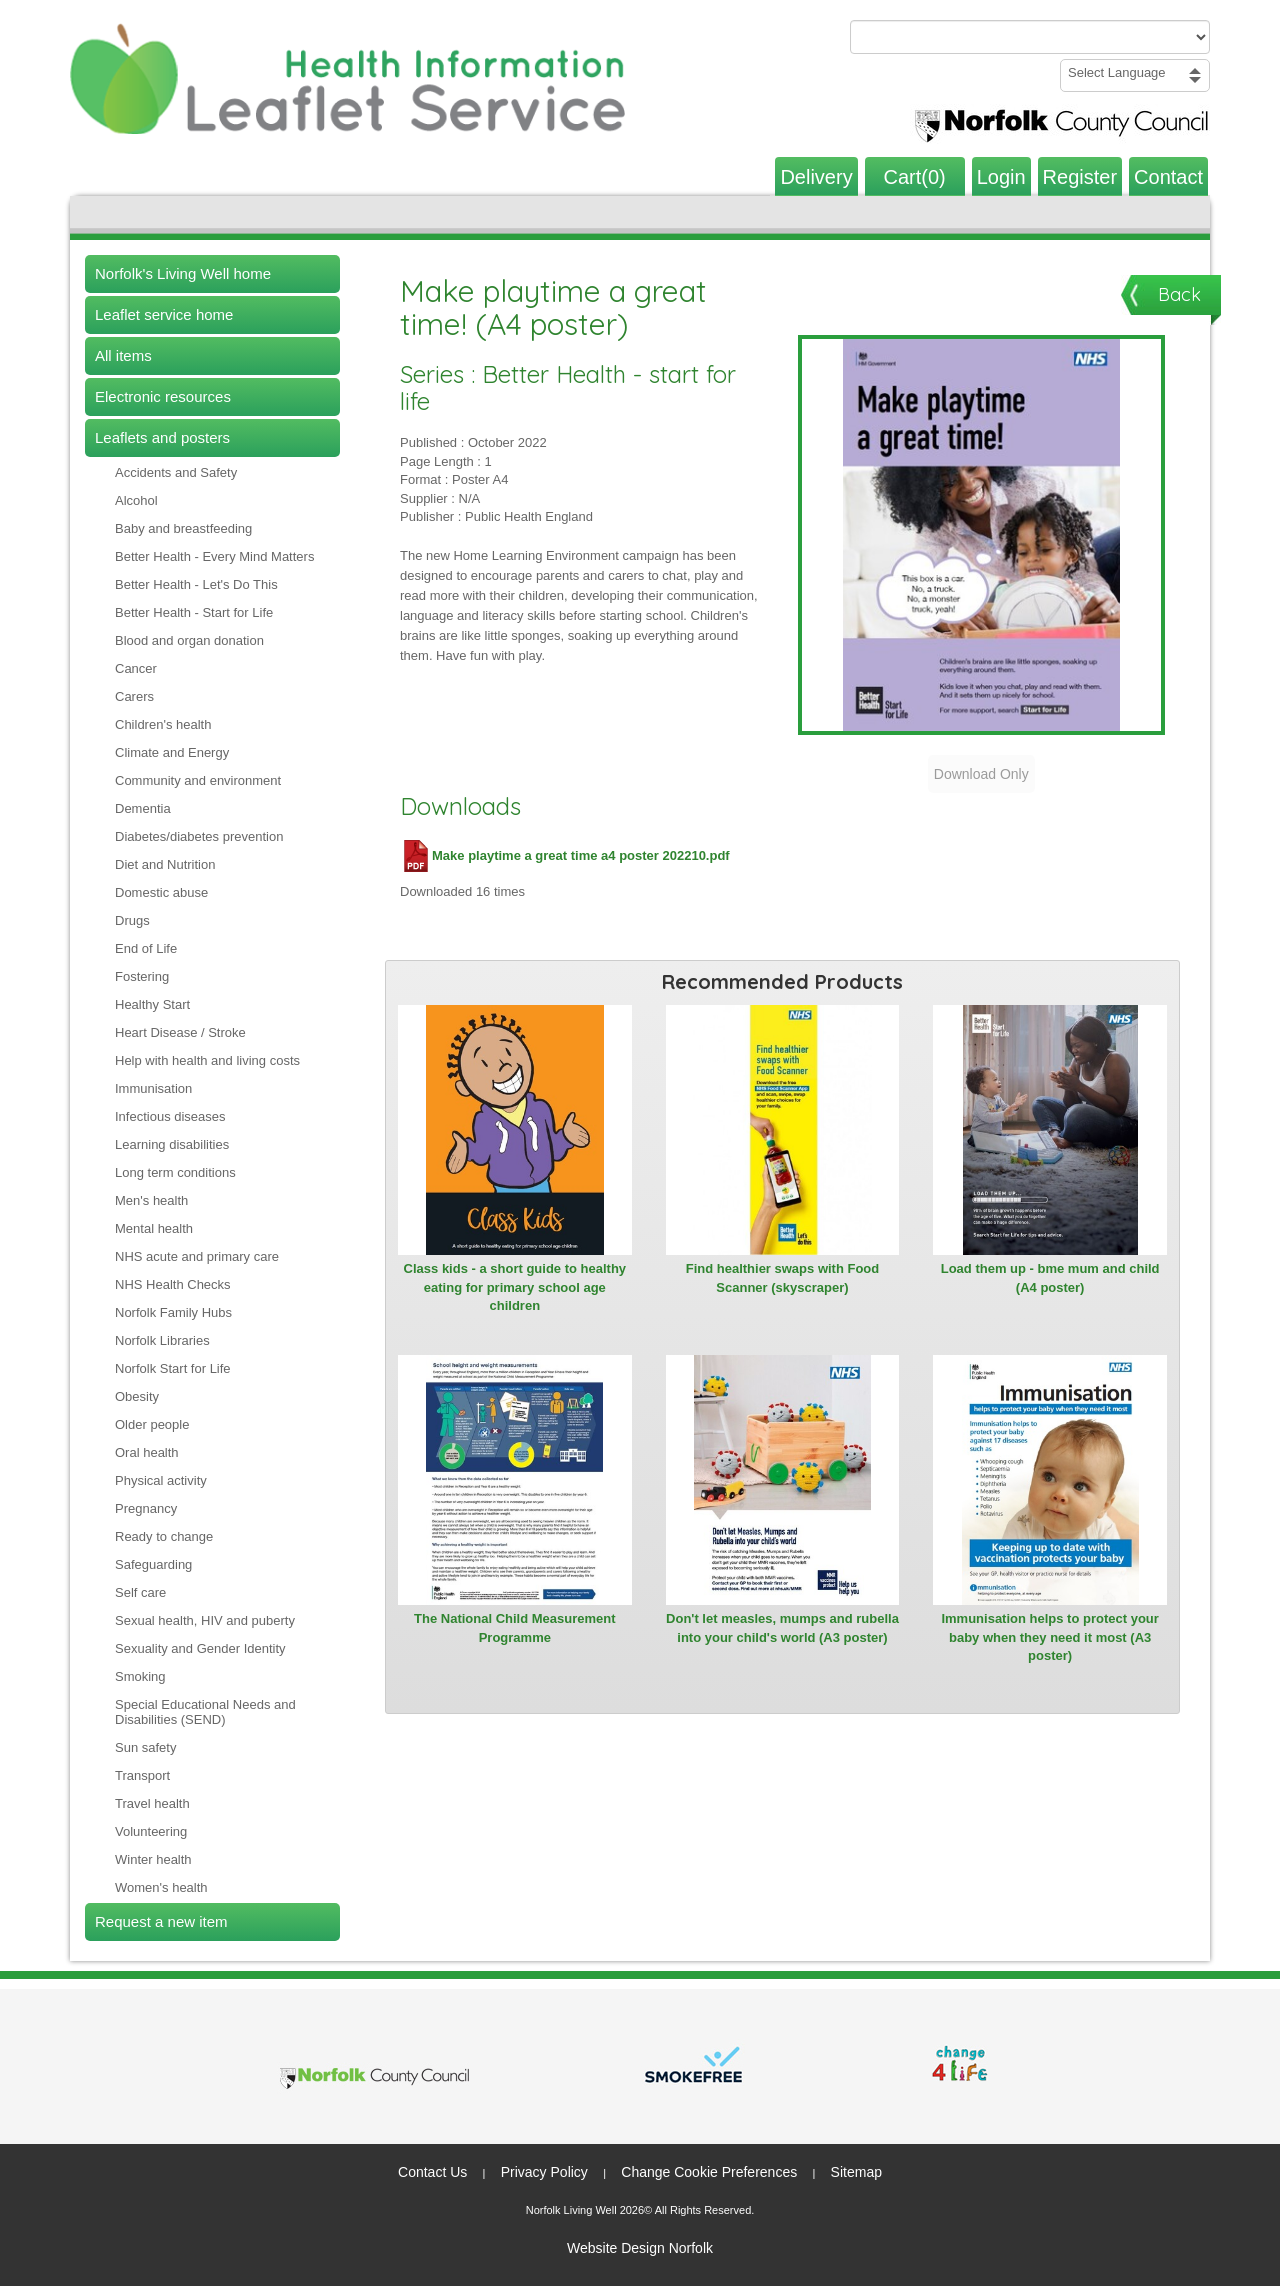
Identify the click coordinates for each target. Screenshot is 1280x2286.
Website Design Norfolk (640, 2248)
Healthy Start (152, 1004)
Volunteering (151, 1831)
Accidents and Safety (176, 472)
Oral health (147, 1452)
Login (1001, 177)
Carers (134, 696)
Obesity (137, 1396)
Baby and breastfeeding (183, 528)
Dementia (143, 808)
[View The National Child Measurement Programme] (515, 1480)
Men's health (151, 1200)
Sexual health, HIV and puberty (205, 1620)
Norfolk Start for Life (173, 1368)
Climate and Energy (172, 752)
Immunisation (153, 1088)
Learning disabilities (172, 1144)
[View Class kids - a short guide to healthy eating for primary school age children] (515, 1130)
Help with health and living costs (207, 1060)
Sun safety (145, 1747)
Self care (140, 1592)
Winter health (153, 1859)
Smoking (140, 1676)
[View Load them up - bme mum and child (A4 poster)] (1050, 1130)
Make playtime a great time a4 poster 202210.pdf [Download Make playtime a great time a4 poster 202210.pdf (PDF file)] (565, 855)
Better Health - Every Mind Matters (214, 556)
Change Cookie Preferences (709, 2172)
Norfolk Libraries (162, 1340)
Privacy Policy (544, 2172)
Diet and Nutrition (165, 864)
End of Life (146, 948)
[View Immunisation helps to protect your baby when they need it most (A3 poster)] (1050, 1480)
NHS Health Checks (173, 1284)
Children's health (163, 724)
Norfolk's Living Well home (183, 273)
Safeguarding (153, 1564)
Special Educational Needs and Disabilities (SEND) (205, 1712)
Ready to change (164, 1536)
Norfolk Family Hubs (173, 1312)
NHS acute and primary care (197, 1256)
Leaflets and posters (162, 437)
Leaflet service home (164, 314)
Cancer (136, 668)
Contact (1168, 177)
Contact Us (432, 2172)
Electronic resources (163, 396)
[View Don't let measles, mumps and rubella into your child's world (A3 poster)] (783, 1480)
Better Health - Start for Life (194, 612)
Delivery (816, 177)
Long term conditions (175, 1172)
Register (1080, 177)
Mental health (154, 1228)
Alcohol (136, 500)
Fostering (142, 976)
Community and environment (198, 780)
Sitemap (856, 2172)
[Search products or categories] (1030, 37)
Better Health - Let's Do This (196, 584)
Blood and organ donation (189, 640)
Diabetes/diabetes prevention (199, 836)
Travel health (152, 1803)
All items (123, 355)
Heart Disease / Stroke (180, 1032)
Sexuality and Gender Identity (200, 1648)
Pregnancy (146, 1508)
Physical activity (161, 1480)
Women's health (161, 1887)
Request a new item (161, 1921)
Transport (142, 1775)
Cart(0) (915, 177)
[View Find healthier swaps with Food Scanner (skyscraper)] (783, 1130)
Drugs (132, 920)
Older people (152, 1424)
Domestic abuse (161, 892)
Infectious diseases (170, 1116)
